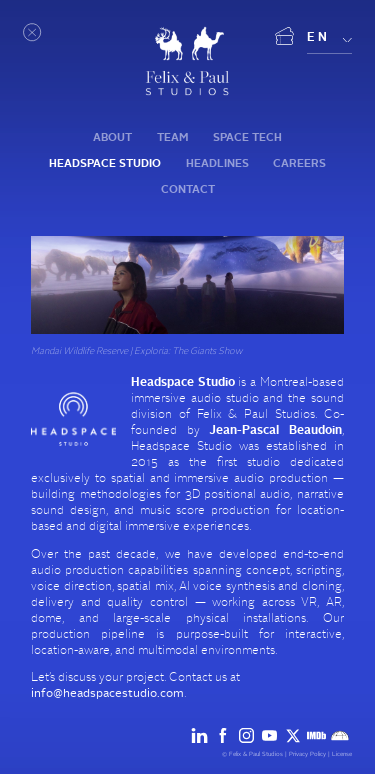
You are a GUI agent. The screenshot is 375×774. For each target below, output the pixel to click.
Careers (299, 163)
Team (172, 137)
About (112, 137)
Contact (188, 189)
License (342, 754)
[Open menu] (33, 33)
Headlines (217, 163)
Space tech (247, 137)
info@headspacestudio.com (107, 693)
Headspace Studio (105, 163)
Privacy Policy (307, 754)
